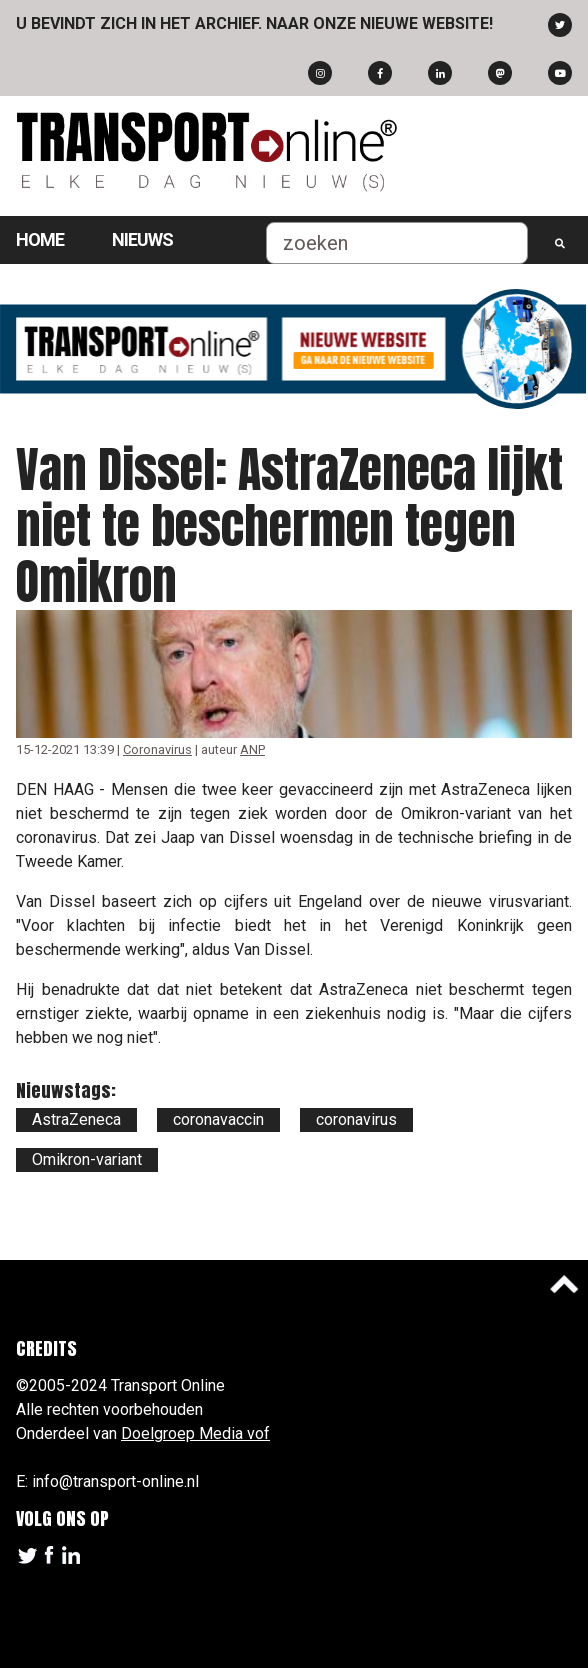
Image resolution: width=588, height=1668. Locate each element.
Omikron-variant (87, 1159)
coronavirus (356, 1119)
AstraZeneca (76, 1119)
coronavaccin (218, 1119)
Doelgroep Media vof (195, 1433)
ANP (252, 749)
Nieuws (142, 239)
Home (40, 239)
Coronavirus (157, 749)
